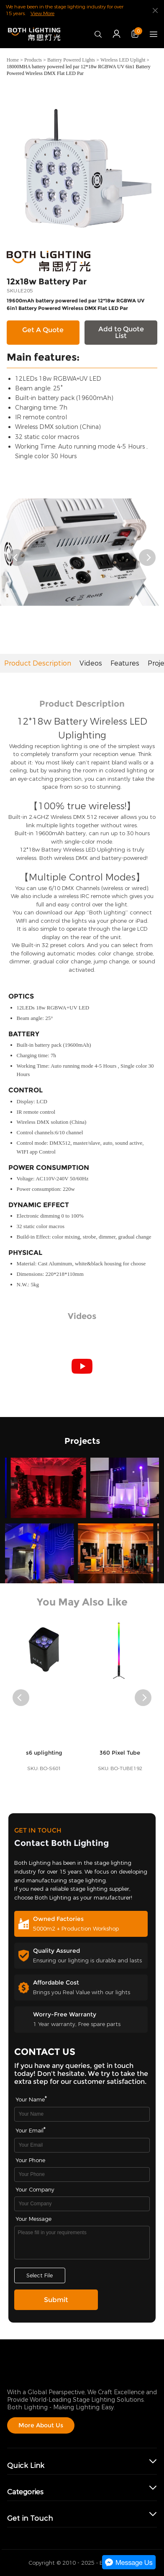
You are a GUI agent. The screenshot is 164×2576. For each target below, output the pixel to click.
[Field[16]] (82, 2174)
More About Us (40, 2425)
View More (42, 13)
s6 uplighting (44, 1767)
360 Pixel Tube (120, 1767)
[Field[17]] (82, 2204)
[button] (16, 557)
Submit (56, 2300)
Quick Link (25, 2465)
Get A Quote (43, 330)
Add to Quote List (121, 332)
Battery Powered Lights (71, 60)
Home (13, 60)
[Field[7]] (82, 2114)
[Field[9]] (82, 2145)
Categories (25, 2492)
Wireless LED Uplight (123, 60)
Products (33, 60)
